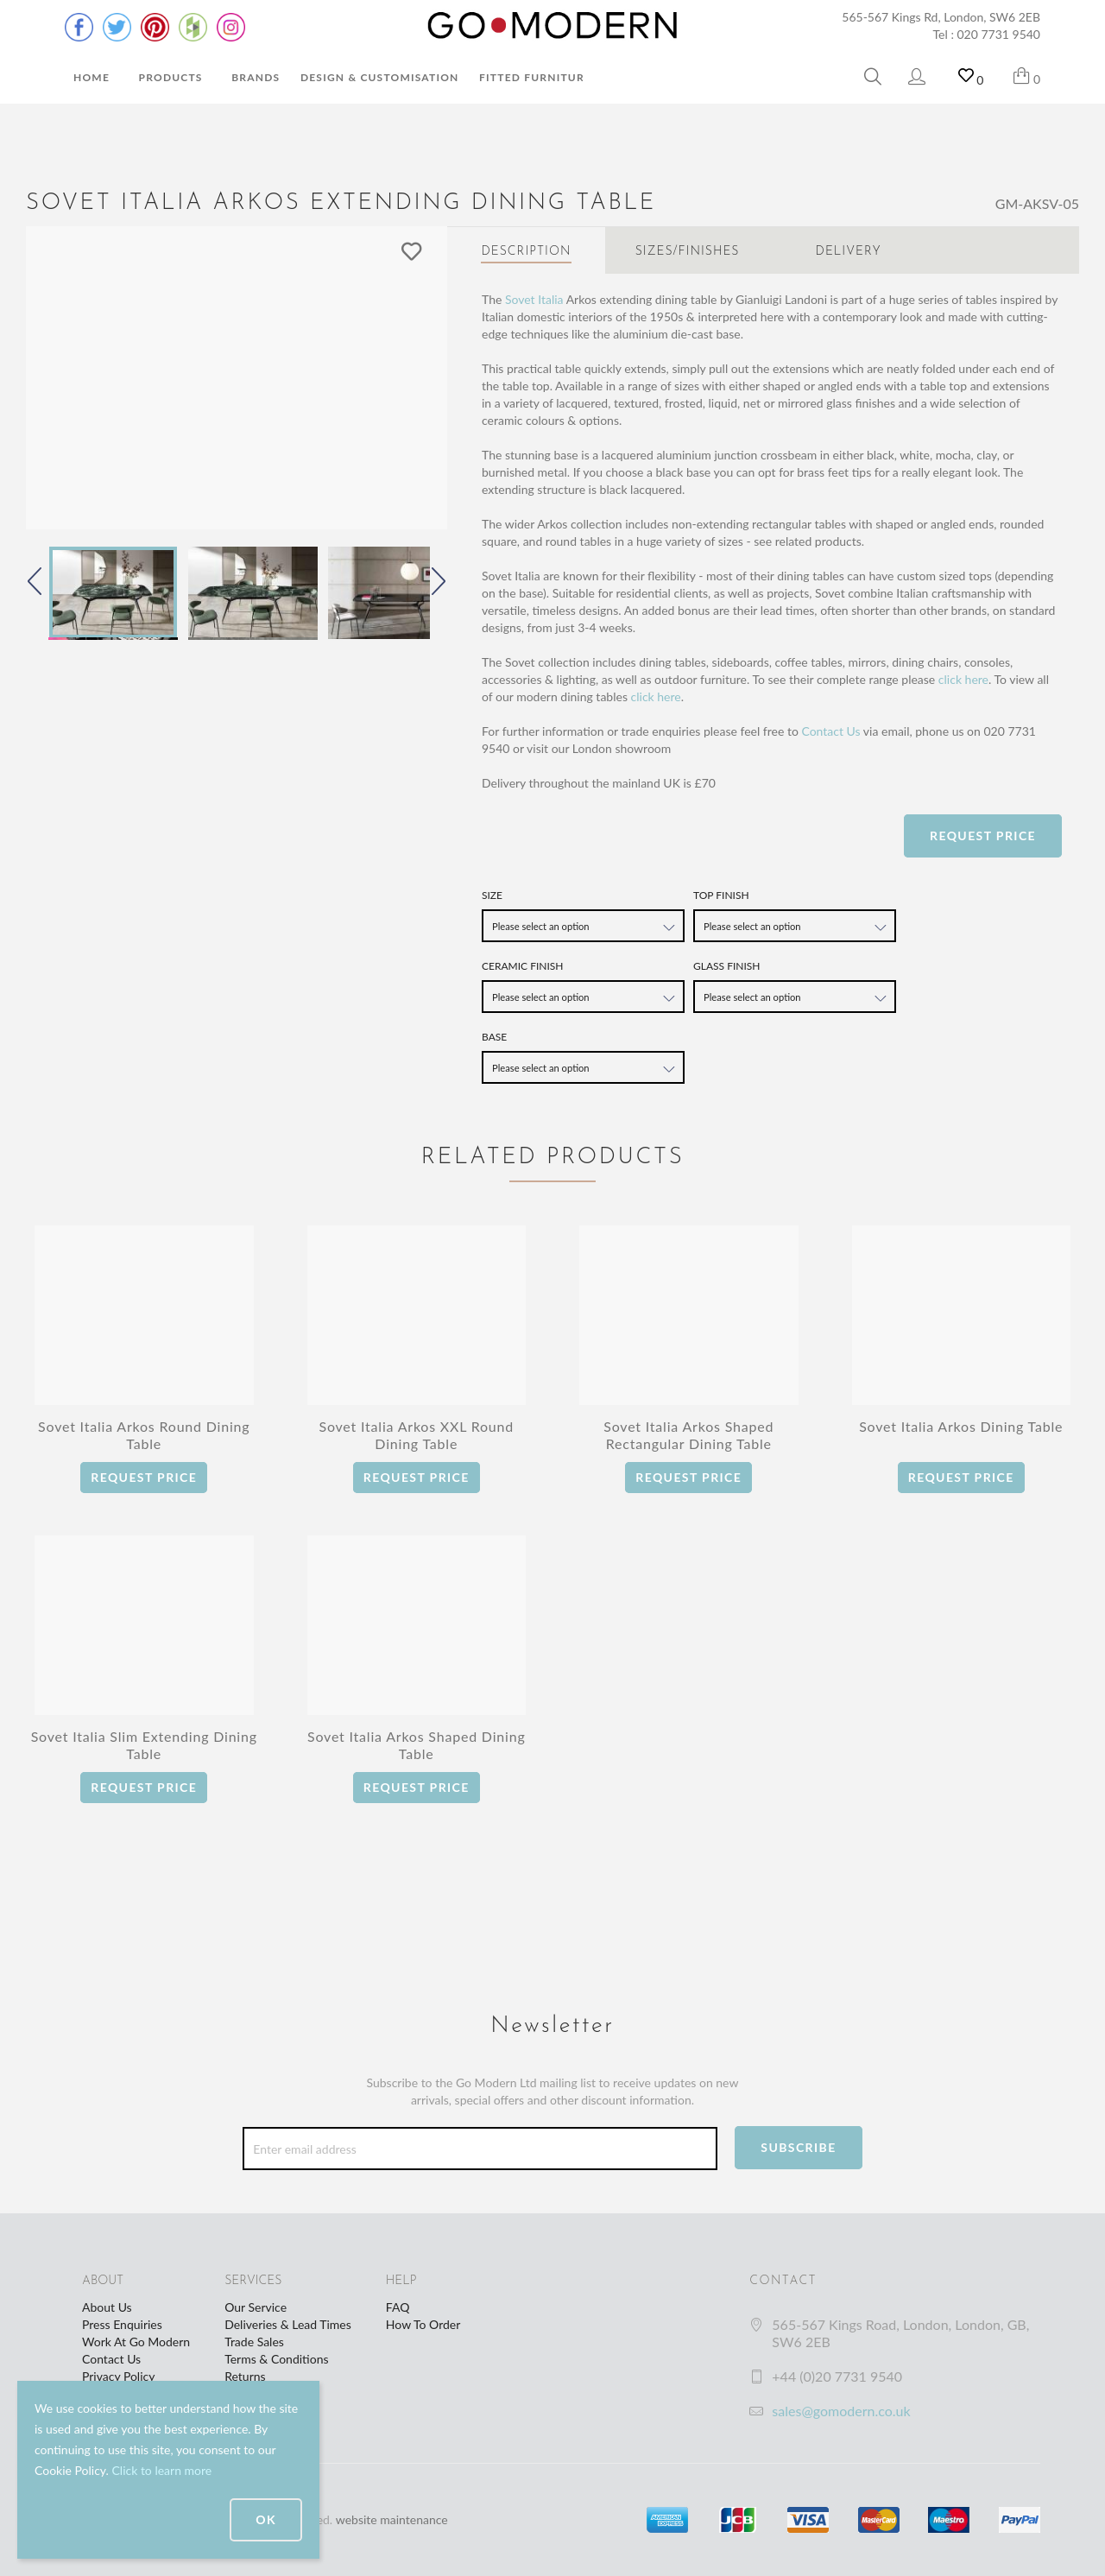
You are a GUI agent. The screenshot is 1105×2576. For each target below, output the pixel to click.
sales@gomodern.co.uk (841, 2410)
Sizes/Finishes (687, 251)
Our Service (255, 2307)
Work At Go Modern (136, 2341)
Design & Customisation (379, 77)
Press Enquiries (122, 2324)
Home (91, 77)
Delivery (848, 251)
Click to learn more (161, 2470)
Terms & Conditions (276, 2358)
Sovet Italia (534, 299)
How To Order (423, 2324)
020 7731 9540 (999, 34)
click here (963, 679)
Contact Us (830, 731)
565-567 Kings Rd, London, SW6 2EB (941, 16)
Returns (244, 2376)
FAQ (398, 2307)
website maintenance (392, 2519)
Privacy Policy (118, 2376)
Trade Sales (254, 2341)
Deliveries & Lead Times (287, 2324)
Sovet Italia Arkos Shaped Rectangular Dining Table (688, 1435)
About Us (107, 2307)
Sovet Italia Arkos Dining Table (961, 1426)
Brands (255, 77)
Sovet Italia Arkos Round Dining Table (143, 1435)
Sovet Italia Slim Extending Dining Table (144, 1745)
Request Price (983, 835)
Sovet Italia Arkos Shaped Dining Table (416, 1745)
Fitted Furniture (535, 77)
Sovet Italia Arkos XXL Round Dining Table (416, 1435)
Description (526, 251)
